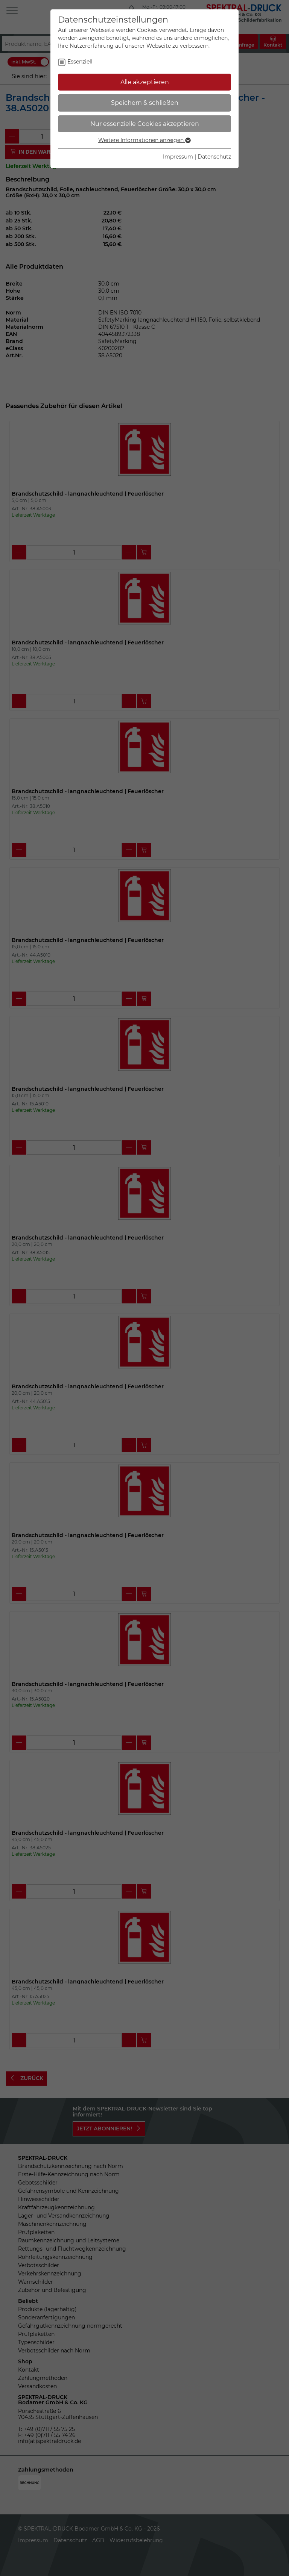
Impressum (178, 156)
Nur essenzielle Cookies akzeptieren (144, 123)
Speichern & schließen (144, 102)
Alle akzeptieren (144, 82)
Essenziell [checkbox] (80, 61)
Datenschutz (214, 156)
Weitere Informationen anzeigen (144, 140)
